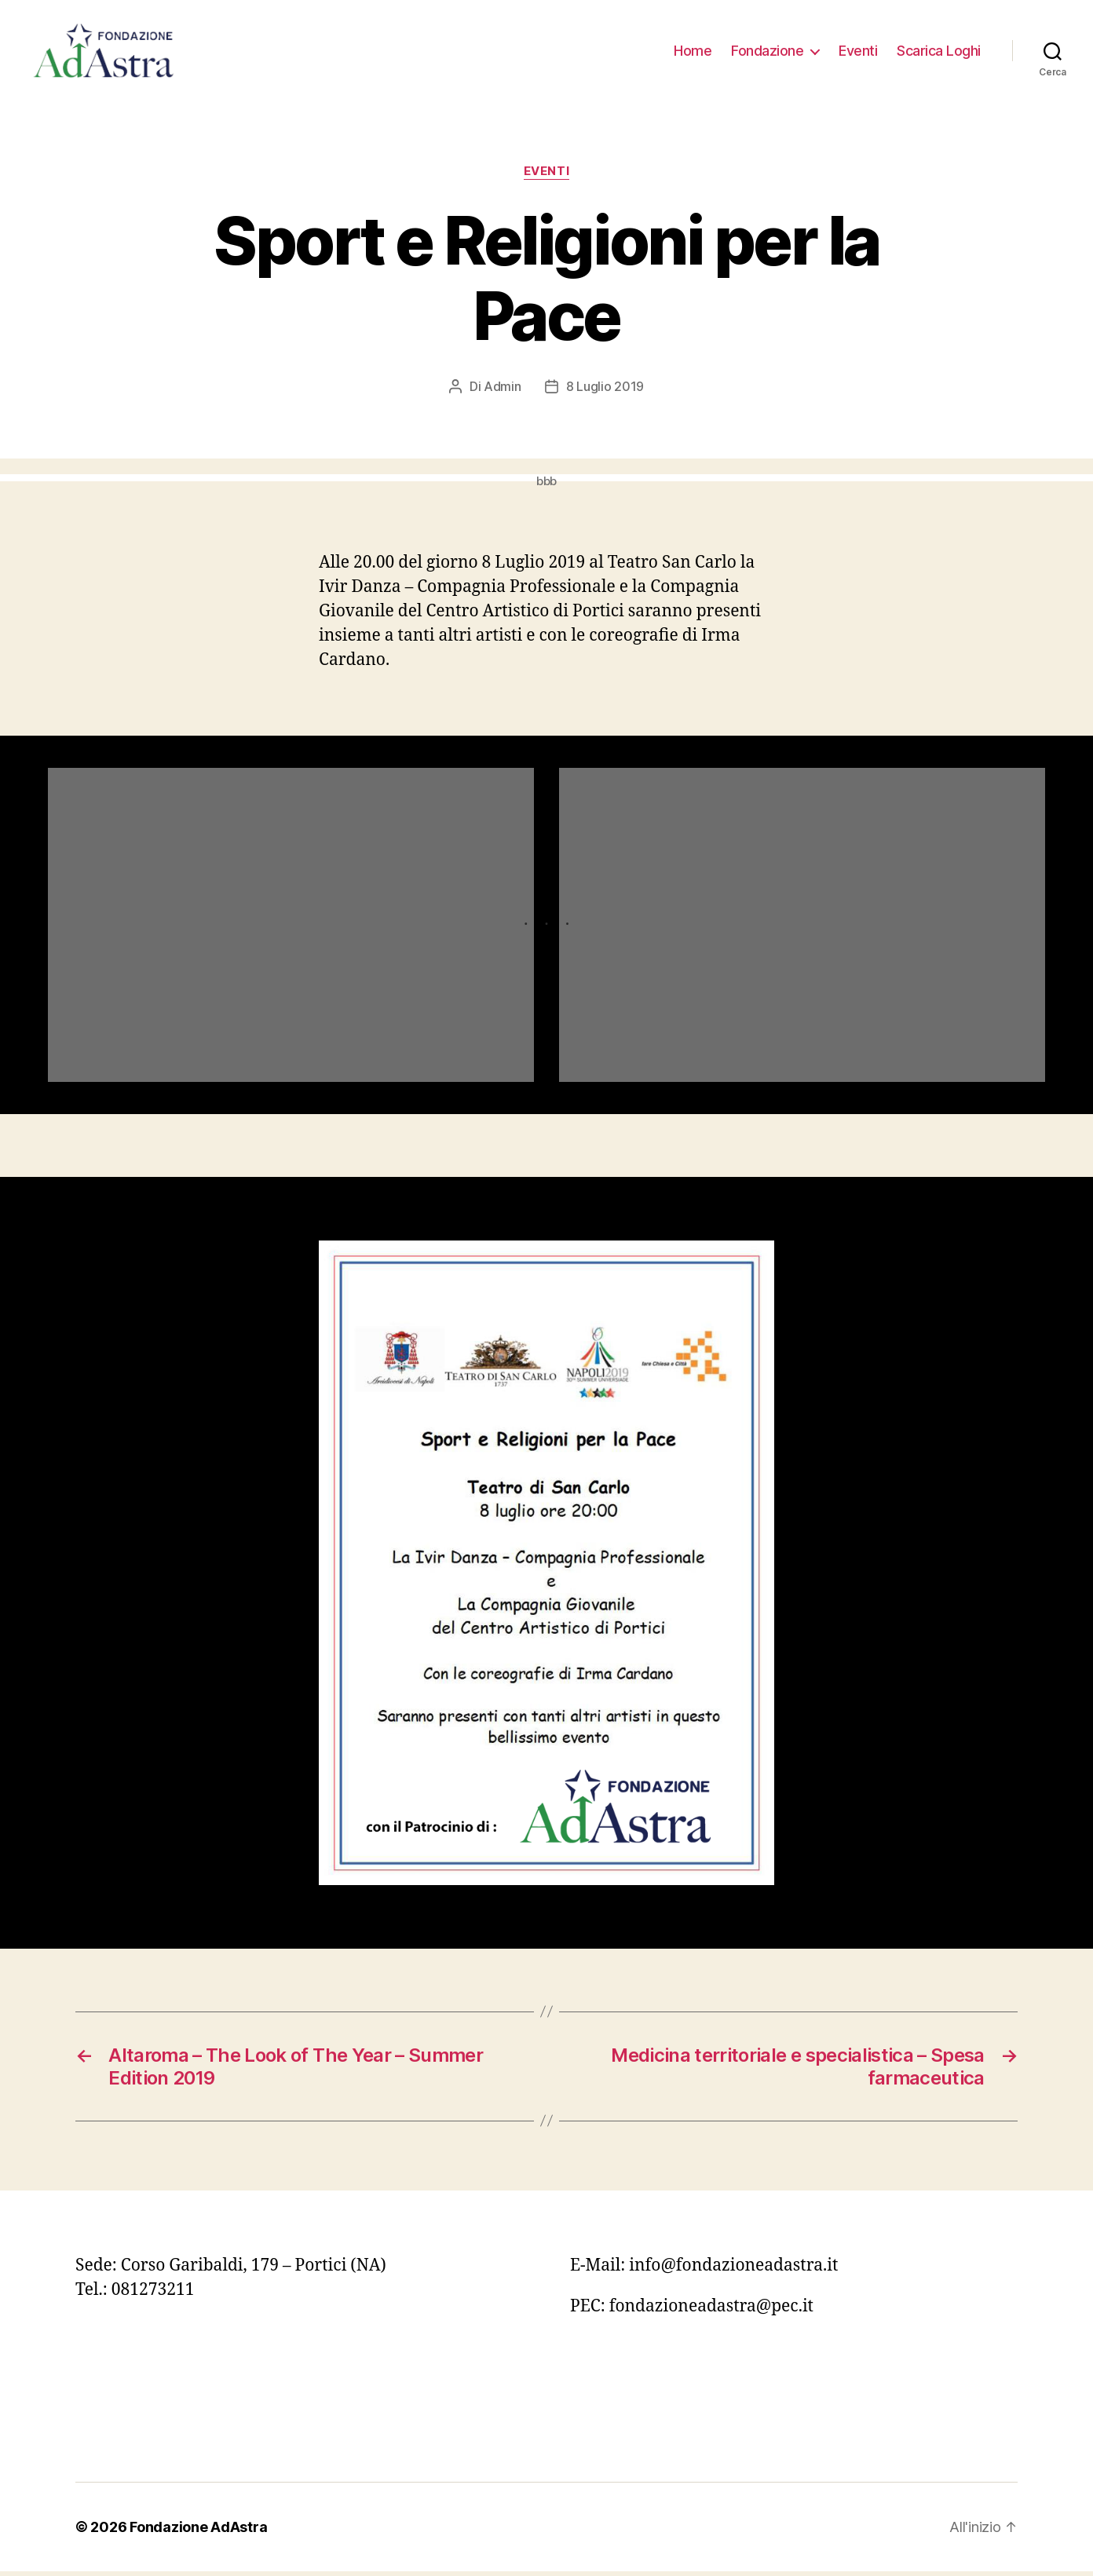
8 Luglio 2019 (605, 392)
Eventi (858, 53)
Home (692, 53)
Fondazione (767, 53)
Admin (502, 392)
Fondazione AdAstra (198, 2531)
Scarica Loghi (939, 53)
